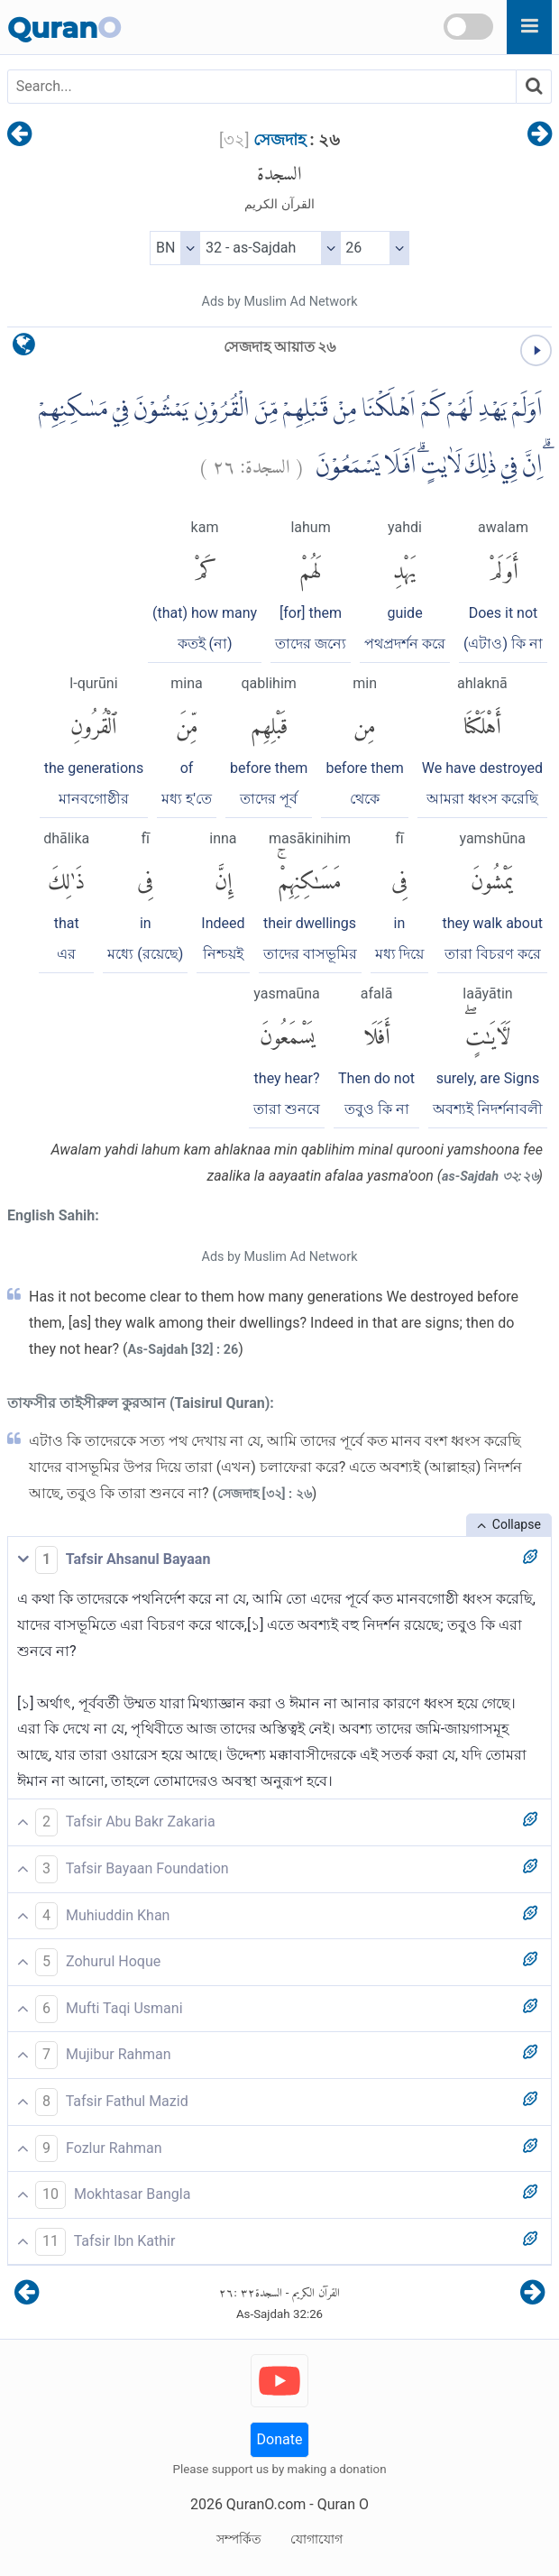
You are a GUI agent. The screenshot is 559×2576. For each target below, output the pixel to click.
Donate (280, 2439)
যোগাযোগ (316, 2539)
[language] (24, 349)
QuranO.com (266, 2504)
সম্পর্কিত (238, 2539)
